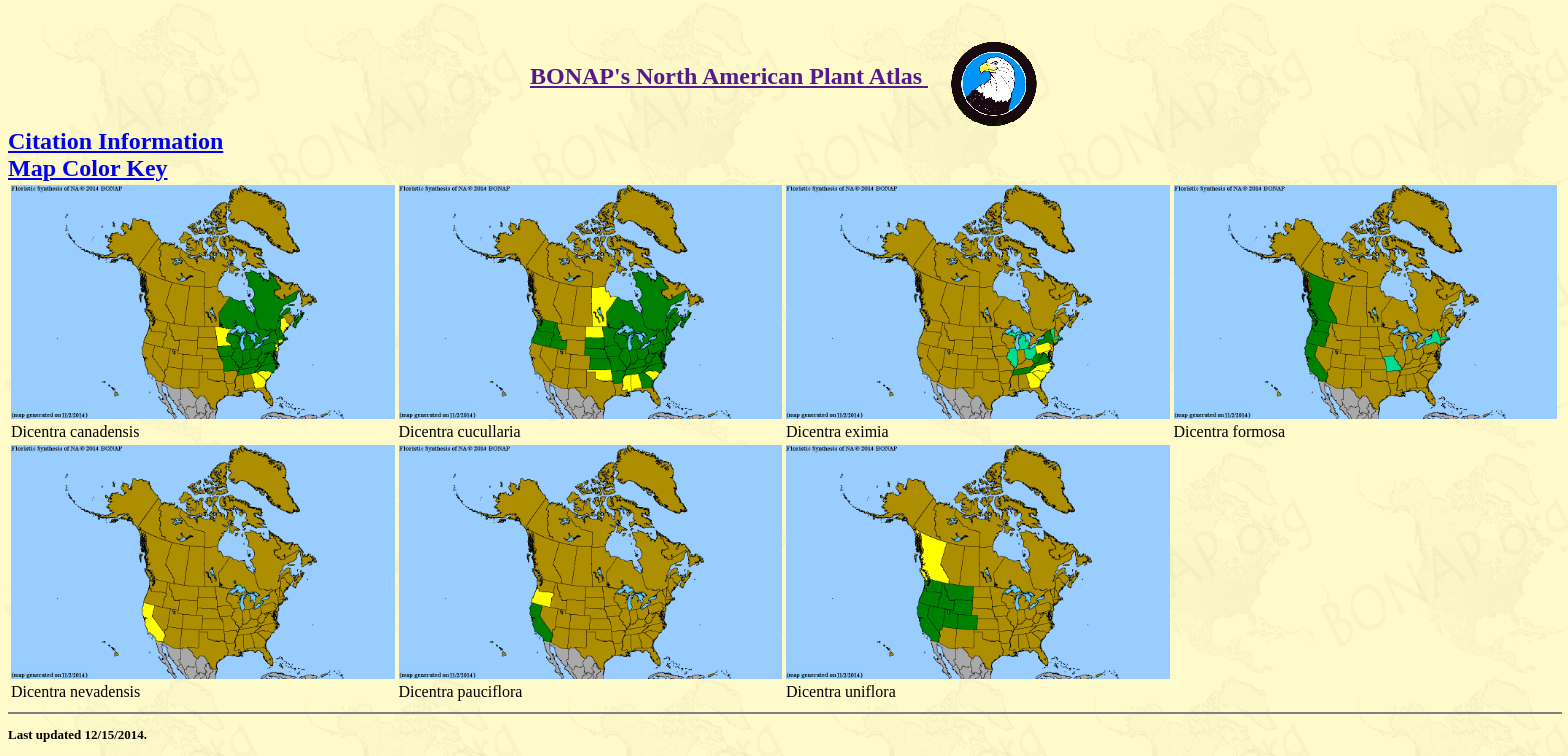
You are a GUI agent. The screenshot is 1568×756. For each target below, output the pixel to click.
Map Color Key (88, 168)
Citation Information (115, 141)
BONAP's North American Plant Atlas (729, 76)
